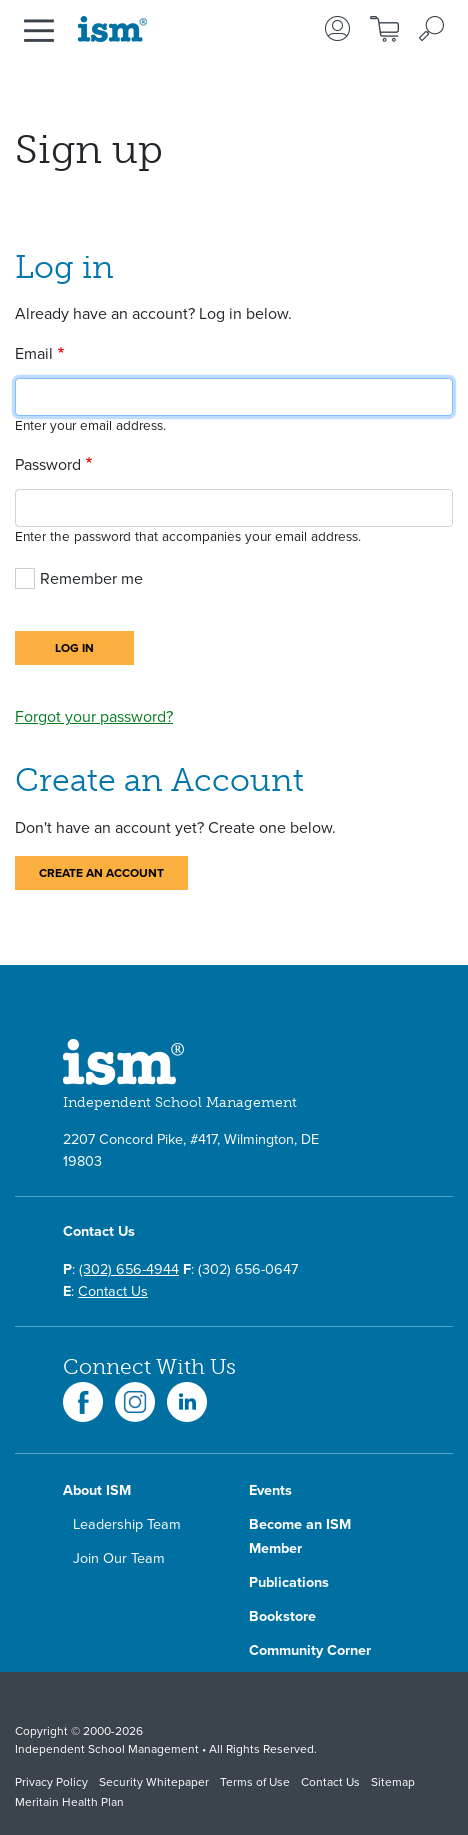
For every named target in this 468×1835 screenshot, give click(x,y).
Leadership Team (127, 1524)
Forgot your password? (94, 717)
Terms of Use (255, 1782)
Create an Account (101, 873)
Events (270, 1490)
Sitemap (393, 1782)
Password (48, 465)
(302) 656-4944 (129, 1269)
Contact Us (113, 1291)
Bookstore (282, 1616)
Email (34, 354)
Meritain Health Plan (69, 1802)
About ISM (97, 1490)
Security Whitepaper (154, 1782)
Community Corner (310, 1650)
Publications (289, 1582)
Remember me (91, 579)
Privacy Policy (51, 1782)
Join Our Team (119, 1558)
